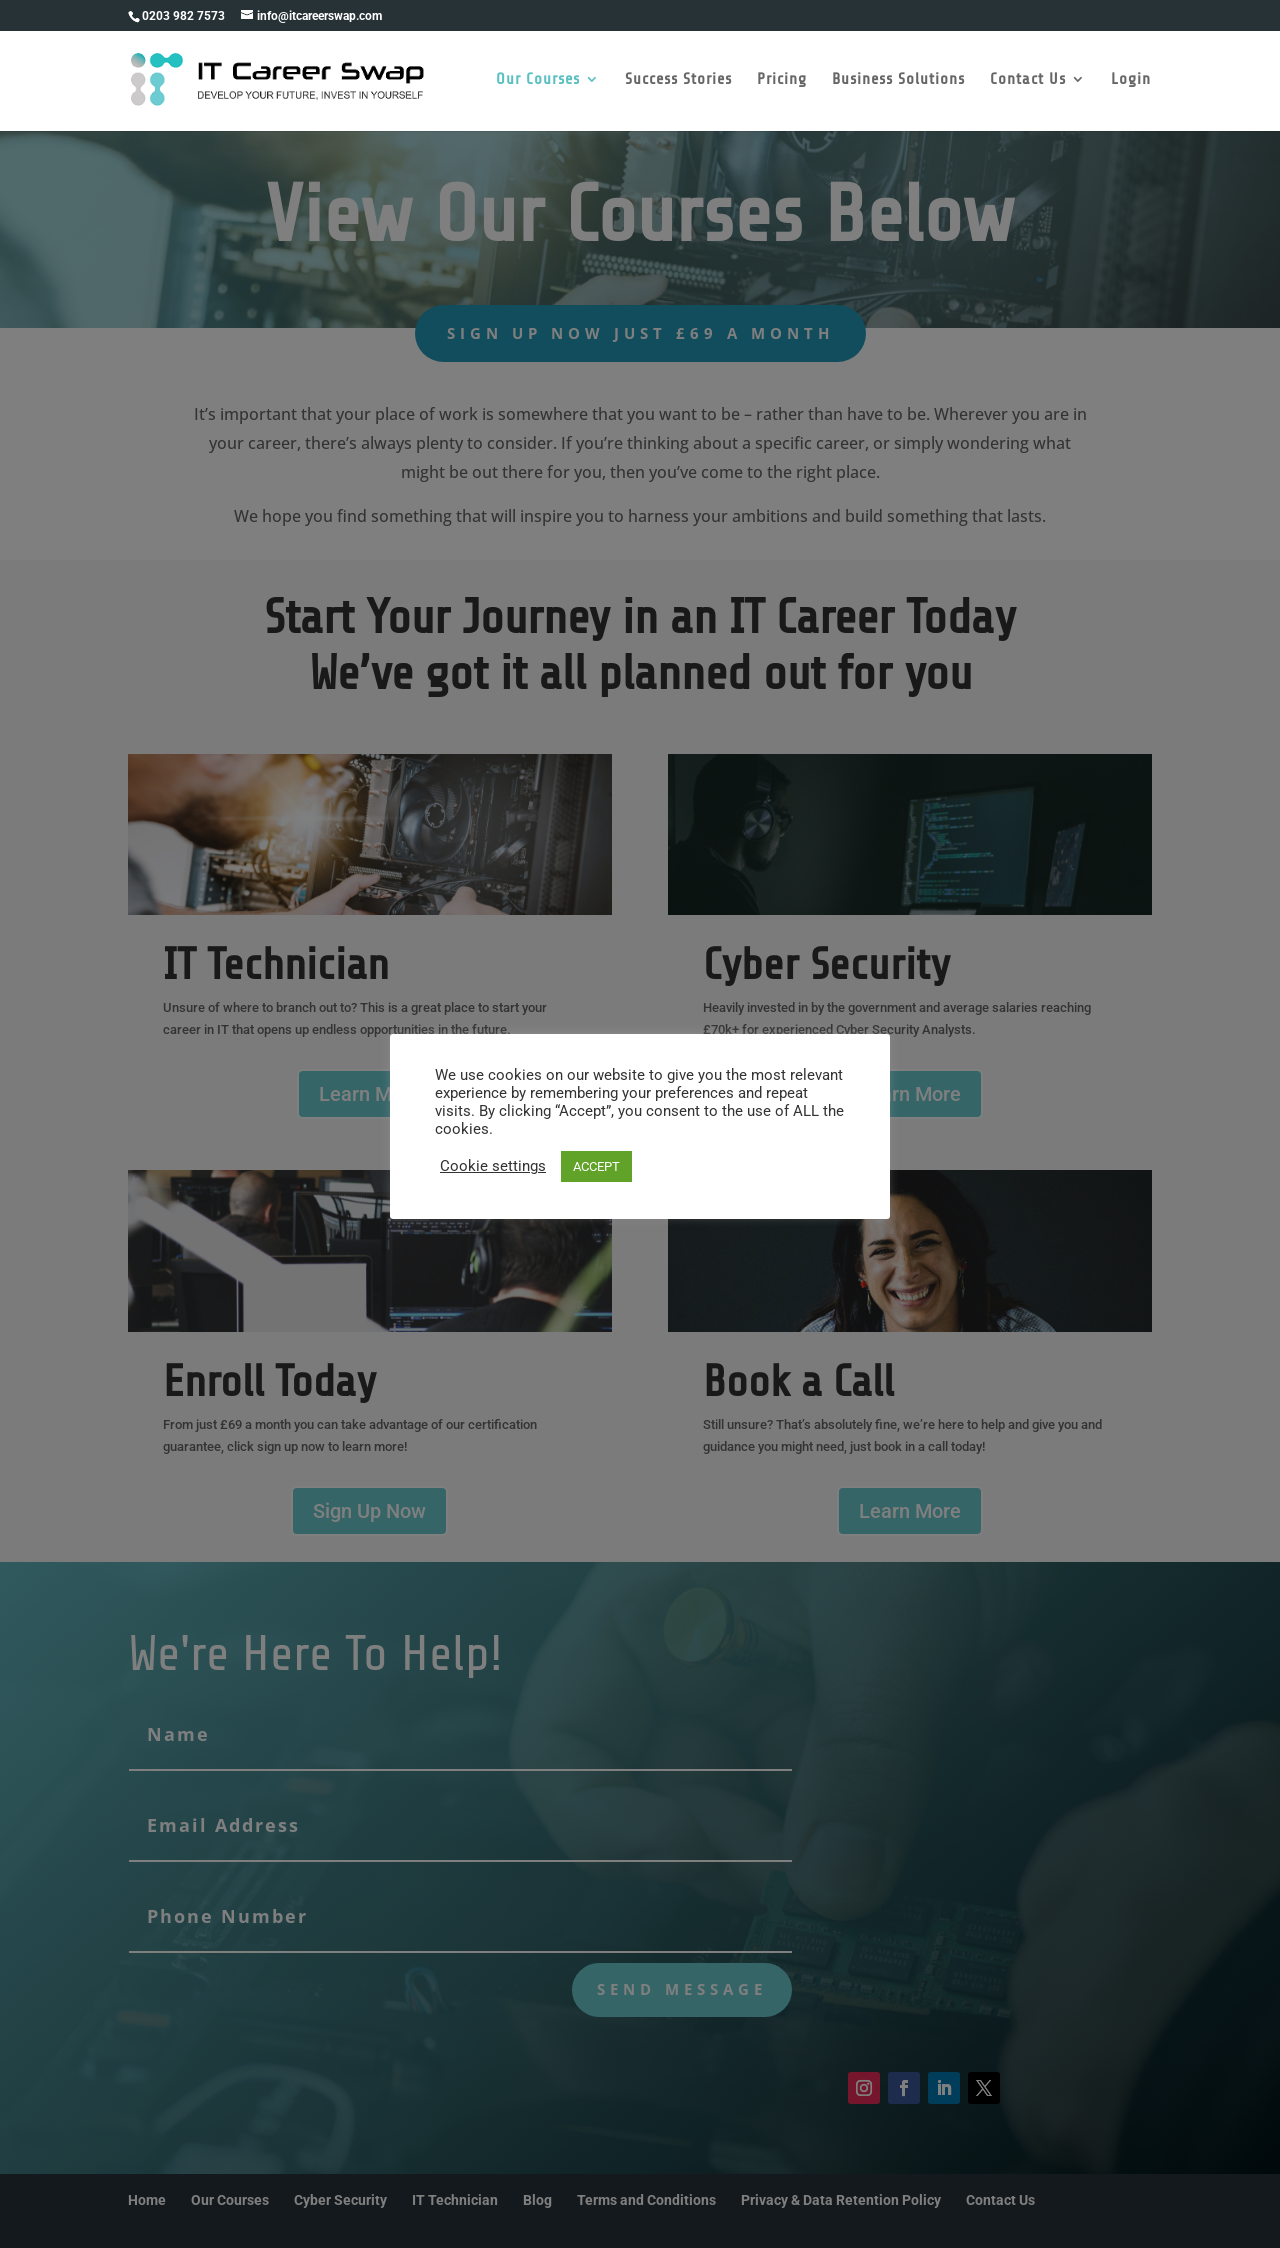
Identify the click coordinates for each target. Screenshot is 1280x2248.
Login (1132, 83)
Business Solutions (899, 83)
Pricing (783, 83)
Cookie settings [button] (493, 1166)
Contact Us (1029, 83)
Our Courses (539, 83)
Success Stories (679, 83)
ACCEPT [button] (596, 1166)
